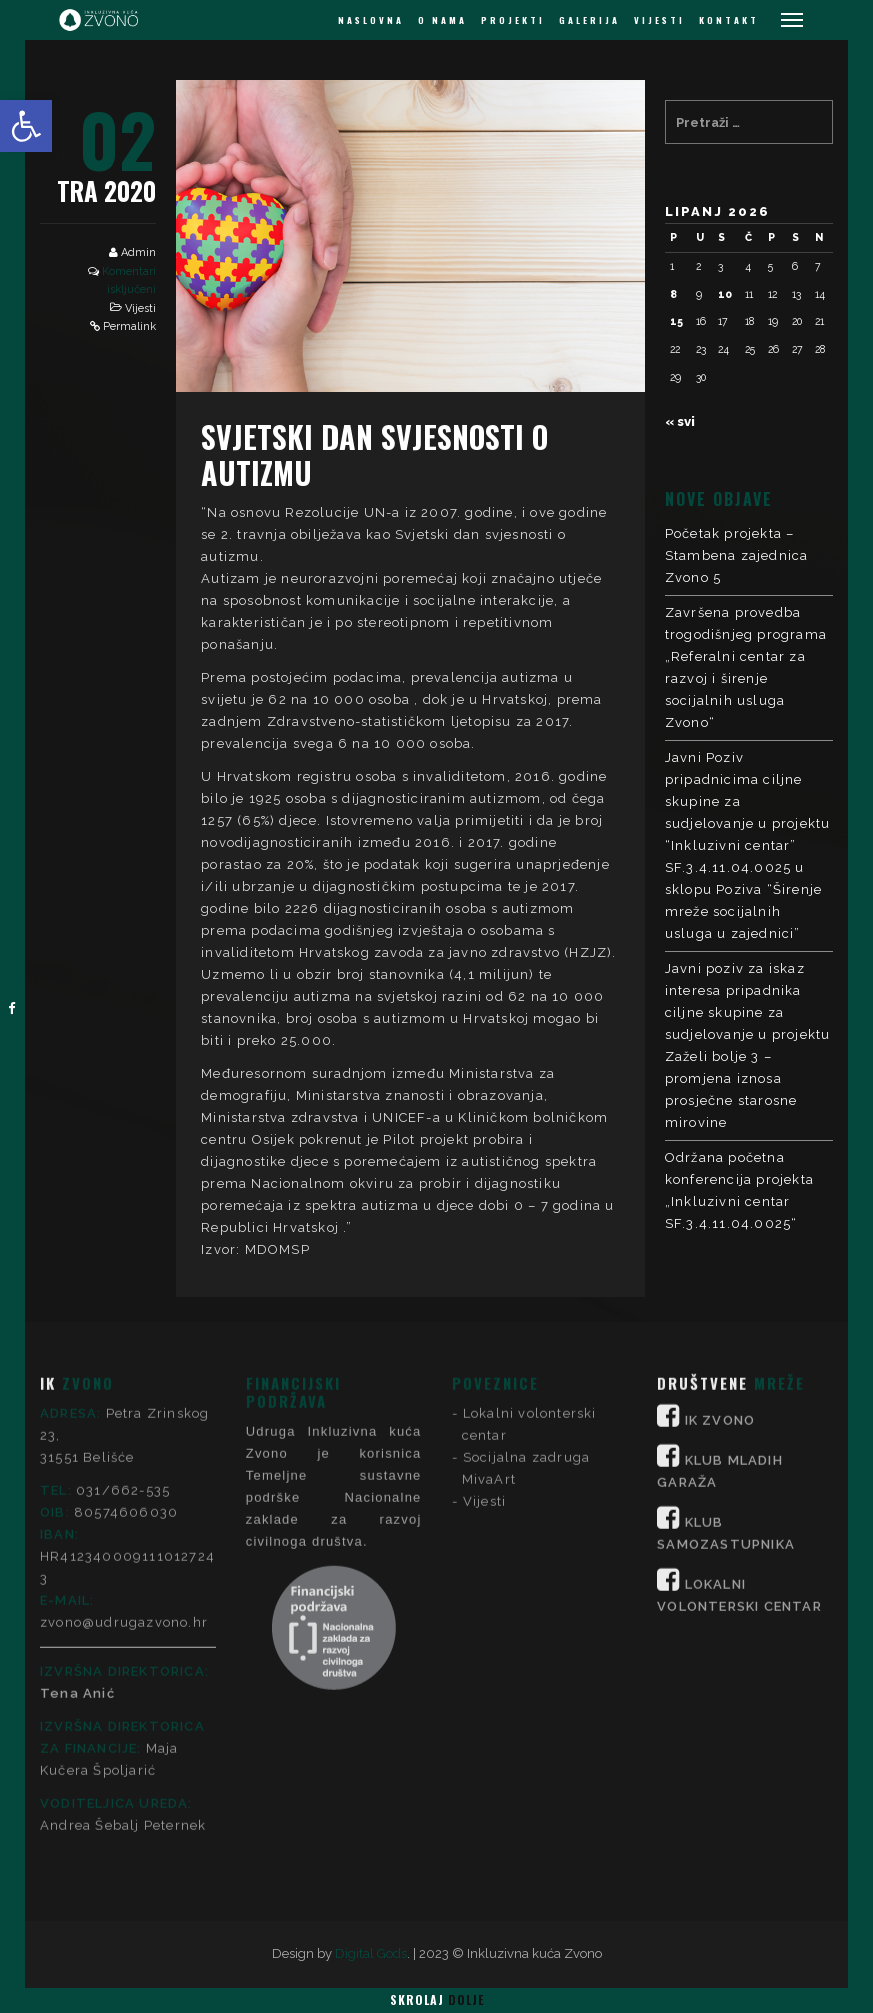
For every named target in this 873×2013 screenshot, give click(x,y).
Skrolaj (437, 1999)
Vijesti (140, 308)
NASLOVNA (371, 20)
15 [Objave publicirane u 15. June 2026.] (676, 321)
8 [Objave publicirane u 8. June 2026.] (673, 294)
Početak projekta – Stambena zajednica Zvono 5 (737, 555)
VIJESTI (659, 20)
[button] (26, 126)
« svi (680, 421)
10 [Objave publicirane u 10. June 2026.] (725, 294)
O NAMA (442, 20)
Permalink (129, 326)
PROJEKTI (513, 20)
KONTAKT (729, 20)
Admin (138, 252)
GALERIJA (589, 20)
